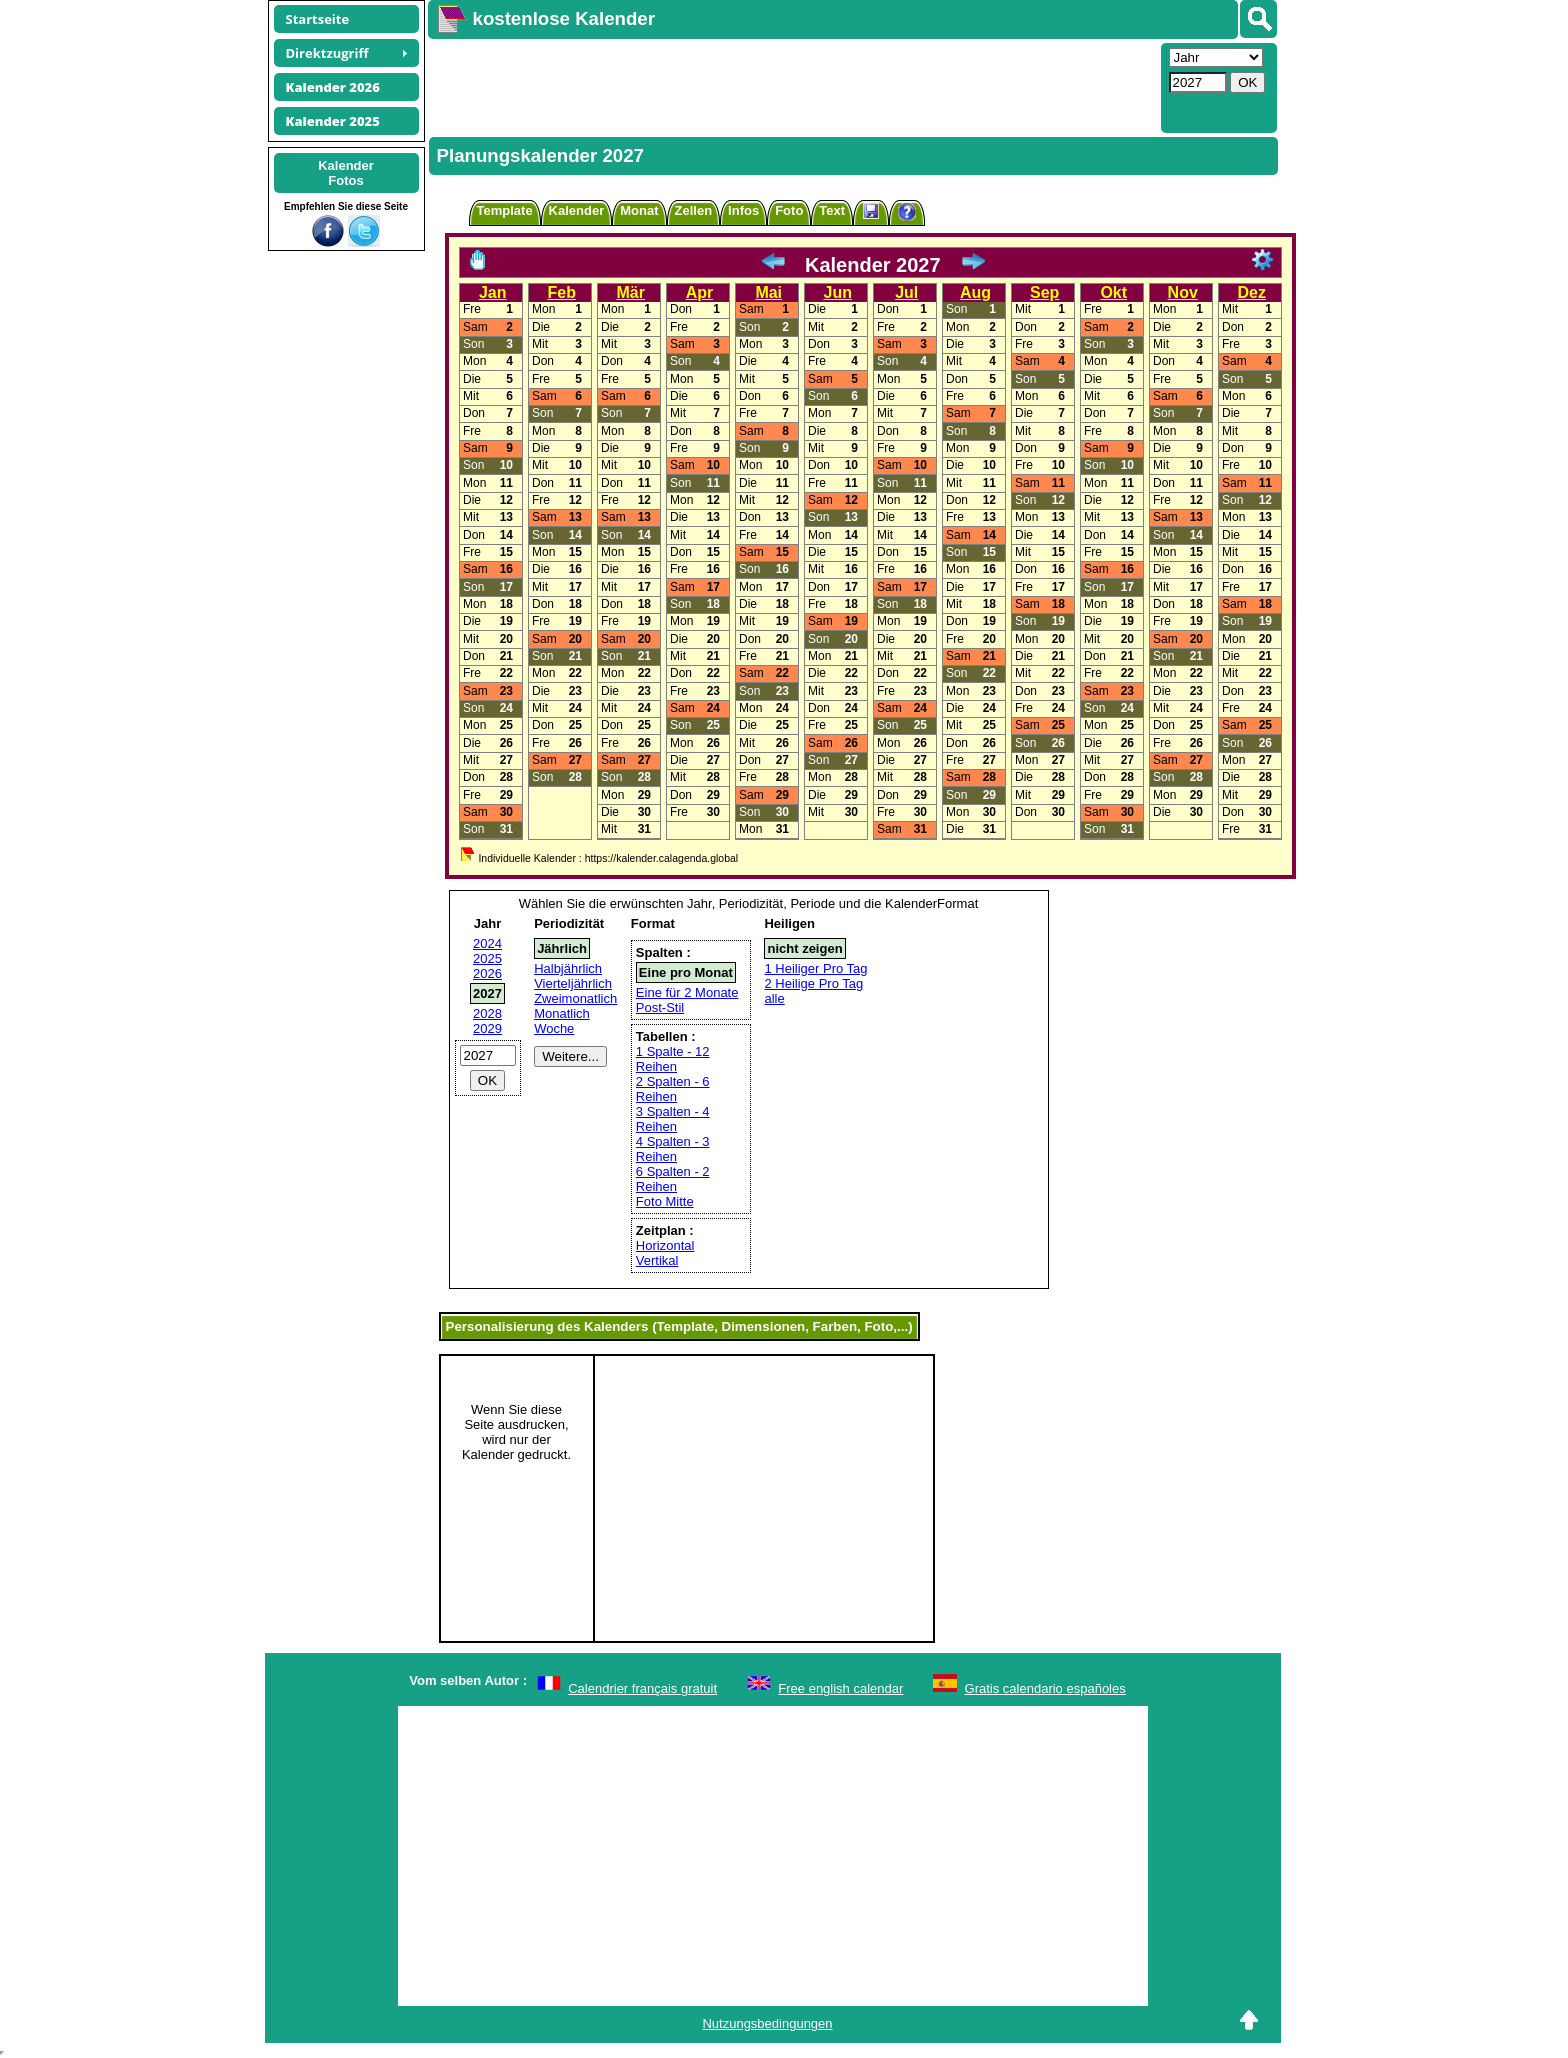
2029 (487, 1028)
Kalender (577, 210)
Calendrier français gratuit (642, 1688)
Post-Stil (660, 1007)
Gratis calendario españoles (1045, 1688)
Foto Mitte (665, 1201)
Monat (639, 210)
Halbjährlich (568, 968)
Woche (554, 1028)
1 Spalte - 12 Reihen (673, 1059)
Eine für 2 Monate (687, 992)
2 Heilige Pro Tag (813, 983)
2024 (487, 943)
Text (832, 210)
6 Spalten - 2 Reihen (673, 1179)
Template (505, 210)
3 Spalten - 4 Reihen (673, 1119)
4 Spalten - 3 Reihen (673, 1149)
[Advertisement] (792, 86)
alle (774, 998)
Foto (789, 210)
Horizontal (665, 1245)
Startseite (318, 19)
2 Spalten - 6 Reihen (673, 1089)
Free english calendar (840, 1688)
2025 (487, 958)
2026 (487, 973)
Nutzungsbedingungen (767, 2023)
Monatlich (562, 1013)
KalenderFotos (346, 173)
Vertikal (657, 1260)
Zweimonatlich (575, 998)
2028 (487, 1013)
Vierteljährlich (573, 983)
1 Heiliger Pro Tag (815, 968)
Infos (743, 210)
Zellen (694, 210)
